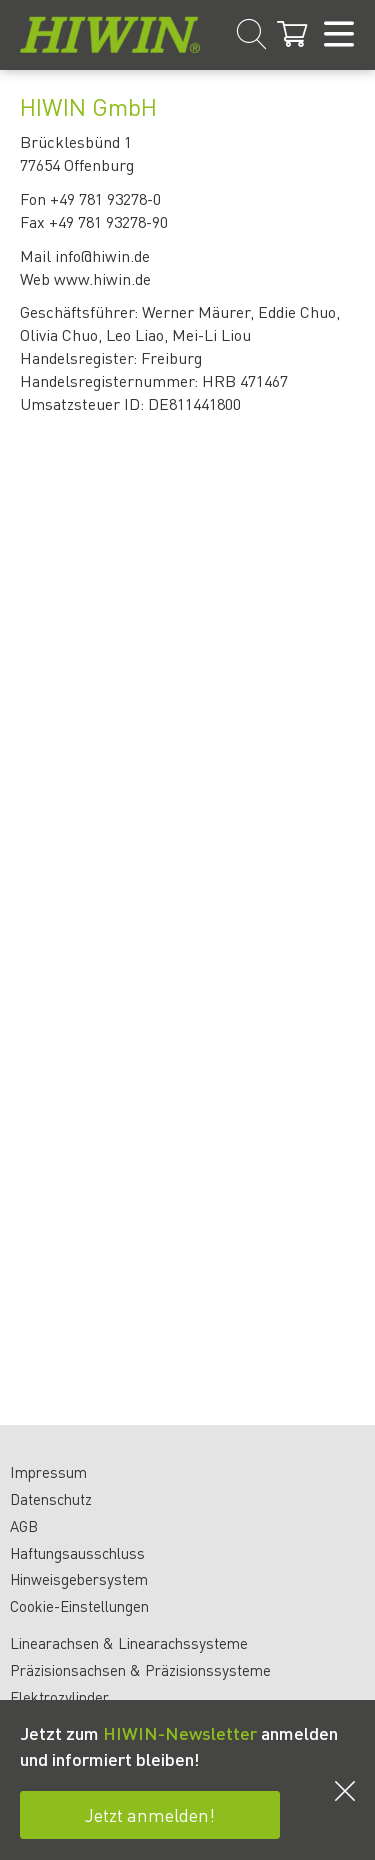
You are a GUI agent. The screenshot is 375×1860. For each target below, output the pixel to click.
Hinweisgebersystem (79, 1579)
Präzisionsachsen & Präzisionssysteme (140, 1670)
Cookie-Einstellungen (79, 1606)
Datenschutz (51, 1499)
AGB (24, 1526)
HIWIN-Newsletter (180, 1732)
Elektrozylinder (59, 1697)
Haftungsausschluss (77, 1553)
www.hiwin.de (102, 278)
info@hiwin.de (102, 255)
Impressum (48, 1472)
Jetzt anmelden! (150, 1814)
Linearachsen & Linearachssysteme (129, 1643)
